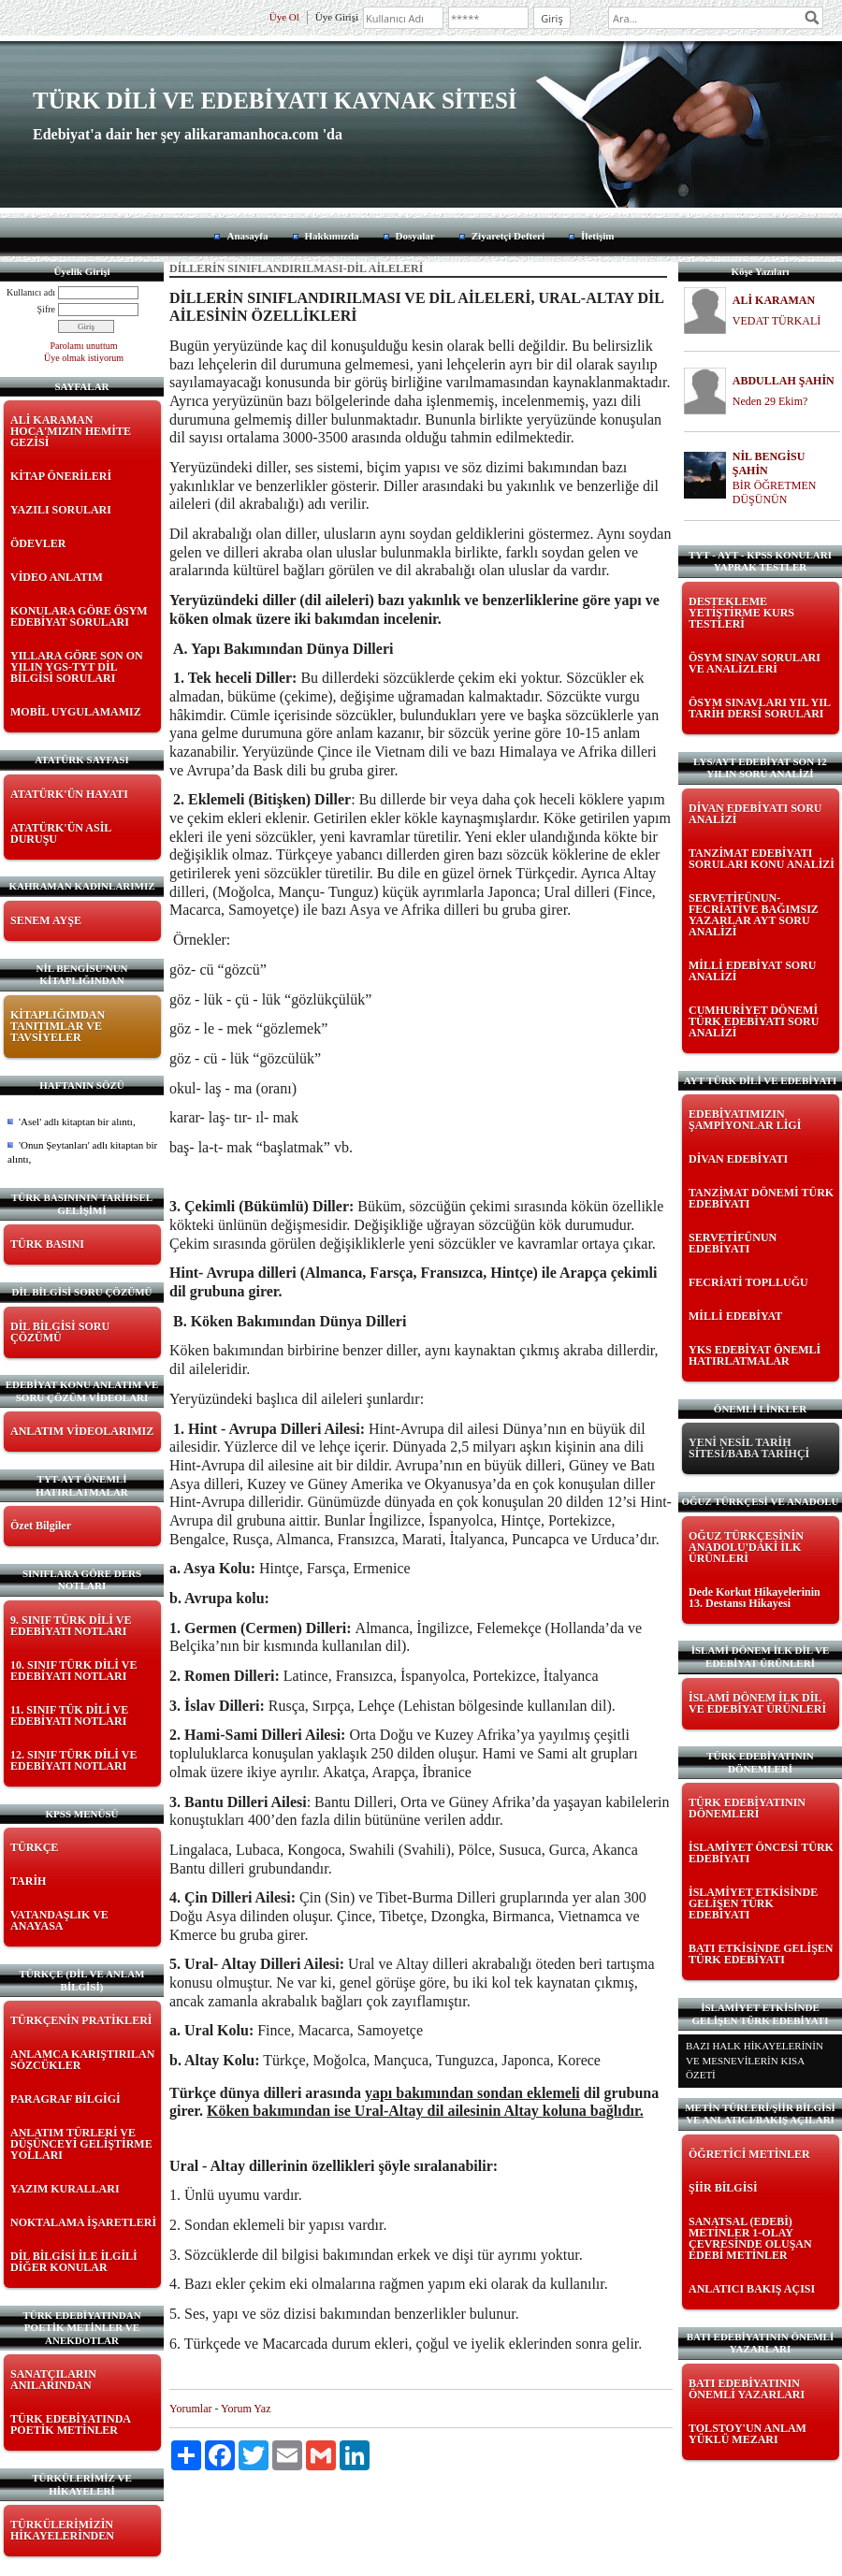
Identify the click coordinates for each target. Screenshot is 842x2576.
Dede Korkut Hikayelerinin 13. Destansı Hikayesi (754, 1597)
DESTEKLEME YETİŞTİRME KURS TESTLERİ (741, 612)
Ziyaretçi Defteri (508, 235)
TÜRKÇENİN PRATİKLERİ (81, 2020)
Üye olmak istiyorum (83, 358)
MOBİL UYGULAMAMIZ (75, 711)
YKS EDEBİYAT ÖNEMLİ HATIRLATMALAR (754, 1355)
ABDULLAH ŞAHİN (784, 380)
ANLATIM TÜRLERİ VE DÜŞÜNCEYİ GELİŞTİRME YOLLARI (81, 2144)
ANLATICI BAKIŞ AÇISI (752, 2288)
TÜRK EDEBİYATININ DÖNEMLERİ (747, 1808)
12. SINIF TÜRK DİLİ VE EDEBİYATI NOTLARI (73, 1760)
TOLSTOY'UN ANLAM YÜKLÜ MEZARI (747, 2434)
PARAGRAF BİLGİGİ (65, 2099)
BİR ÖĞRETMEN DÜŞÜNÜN (775, 492)
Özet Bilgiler (40, 1525)
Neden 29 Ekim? (770, 401)
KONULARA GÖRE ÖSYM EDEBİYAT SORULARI (79, 616)
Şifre (46, 309)
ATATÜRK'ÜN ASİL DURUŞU (60, 833)
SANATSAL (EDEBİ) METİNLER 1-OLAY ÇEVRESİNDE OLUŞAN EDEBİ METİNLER (750, 2238)
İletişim (597, 235)
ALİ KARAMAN (774, 300)
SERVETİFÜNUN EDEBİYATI (733, 1243)
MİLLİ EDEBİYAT (735, 1316)
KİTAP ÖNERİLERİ (60, 476)
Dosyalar (415, 235)
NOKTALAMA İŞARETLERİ (83, 2222)
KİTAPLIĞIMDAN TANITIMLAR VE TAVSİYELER (57, 1026)
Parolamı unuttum (84, 345)
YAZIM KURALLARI (65, 2188)
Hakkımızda (332, 235)
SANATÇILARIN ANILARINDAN (53, 2379)
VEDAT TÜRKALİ (777, 320)
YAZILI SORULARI (60, 509)
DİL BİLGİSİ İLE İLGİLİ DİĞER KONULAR (74, 2262)
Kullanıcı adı (31, 292)
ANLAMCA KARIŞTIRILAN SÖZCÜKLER (82, 2060)
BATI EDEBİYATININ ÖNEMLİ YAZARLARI (747, 2389)
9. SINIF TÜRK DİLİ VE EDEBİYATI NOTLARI (70, 1626)
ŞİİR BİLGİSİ (723, 2187)
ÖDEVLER (37, 543)
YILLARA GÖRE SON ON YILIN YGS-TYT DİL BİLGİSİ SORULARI (76, 667)
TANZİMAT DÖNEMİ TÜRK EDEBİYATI (761, 1198)
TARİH (28, 1881)
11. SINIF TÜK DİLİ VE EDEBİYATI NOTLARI (69, 1715)
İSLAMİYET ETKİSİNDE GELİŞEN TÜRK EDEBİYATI (753, 1903)
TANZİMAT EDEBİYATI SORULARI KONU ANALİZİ (762, 859)
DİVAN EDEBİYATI (738, 1158)
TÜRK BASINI (47, 1244)
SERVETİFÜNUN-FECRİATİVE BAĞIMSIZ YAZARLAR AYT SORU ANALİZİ (754, 914)
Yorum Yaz (245, 2408)
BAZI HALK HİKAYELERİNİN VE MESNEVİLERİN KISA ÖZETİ (754, 2060)
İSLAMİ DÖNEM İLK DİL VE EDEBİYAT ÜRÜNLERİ (757, 1703)
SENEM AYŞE (45, 920)
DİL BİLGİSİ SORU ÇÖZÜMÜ (59, 1332)
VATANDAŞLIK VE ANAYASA (59, 1920)
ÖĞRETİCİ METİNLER (749, 2154)
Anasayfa (247, 235)
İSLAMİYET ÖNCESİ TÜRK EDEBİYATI (761, 1853)
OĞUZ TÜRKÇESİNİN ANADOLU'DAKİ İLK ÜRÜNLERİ (746, 1547)
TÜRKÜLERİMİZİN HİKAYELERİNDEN (62, 2530)
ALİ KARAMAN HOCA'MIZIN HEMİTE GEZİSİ (70, 431)
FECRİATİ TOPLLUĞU (748, 1282)
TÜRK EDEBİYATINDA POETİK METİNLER (70, 2424)
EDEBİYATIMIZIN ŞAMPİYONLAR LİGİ (745, 1119)
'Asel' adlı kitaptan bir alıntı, (77, 1121)
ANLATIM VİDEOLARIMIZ (81, 1431)
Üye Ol (284, 16)
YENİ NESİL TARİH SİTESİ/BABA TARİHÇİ (749, 1448)
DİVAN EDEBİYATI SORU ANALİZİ (755, 814)
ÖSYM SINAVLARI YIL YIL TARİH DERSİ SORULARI (759, 708)
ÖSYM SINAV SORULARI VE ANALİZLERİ (754, 663)
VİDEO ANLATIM (56, 577)
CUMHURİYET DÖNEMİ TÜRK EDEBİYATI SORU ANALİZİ (754, 1021)
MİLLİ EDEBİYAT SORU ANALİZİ (753, 971)
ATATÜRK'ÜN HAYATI (69, 794)
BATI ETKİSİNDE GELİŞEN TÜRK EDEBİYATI (761, 1954)
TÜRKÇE (34, 1847)
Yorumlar (190, 2408)
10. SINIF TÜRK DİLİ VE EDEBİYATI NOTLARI (73, 1670)
